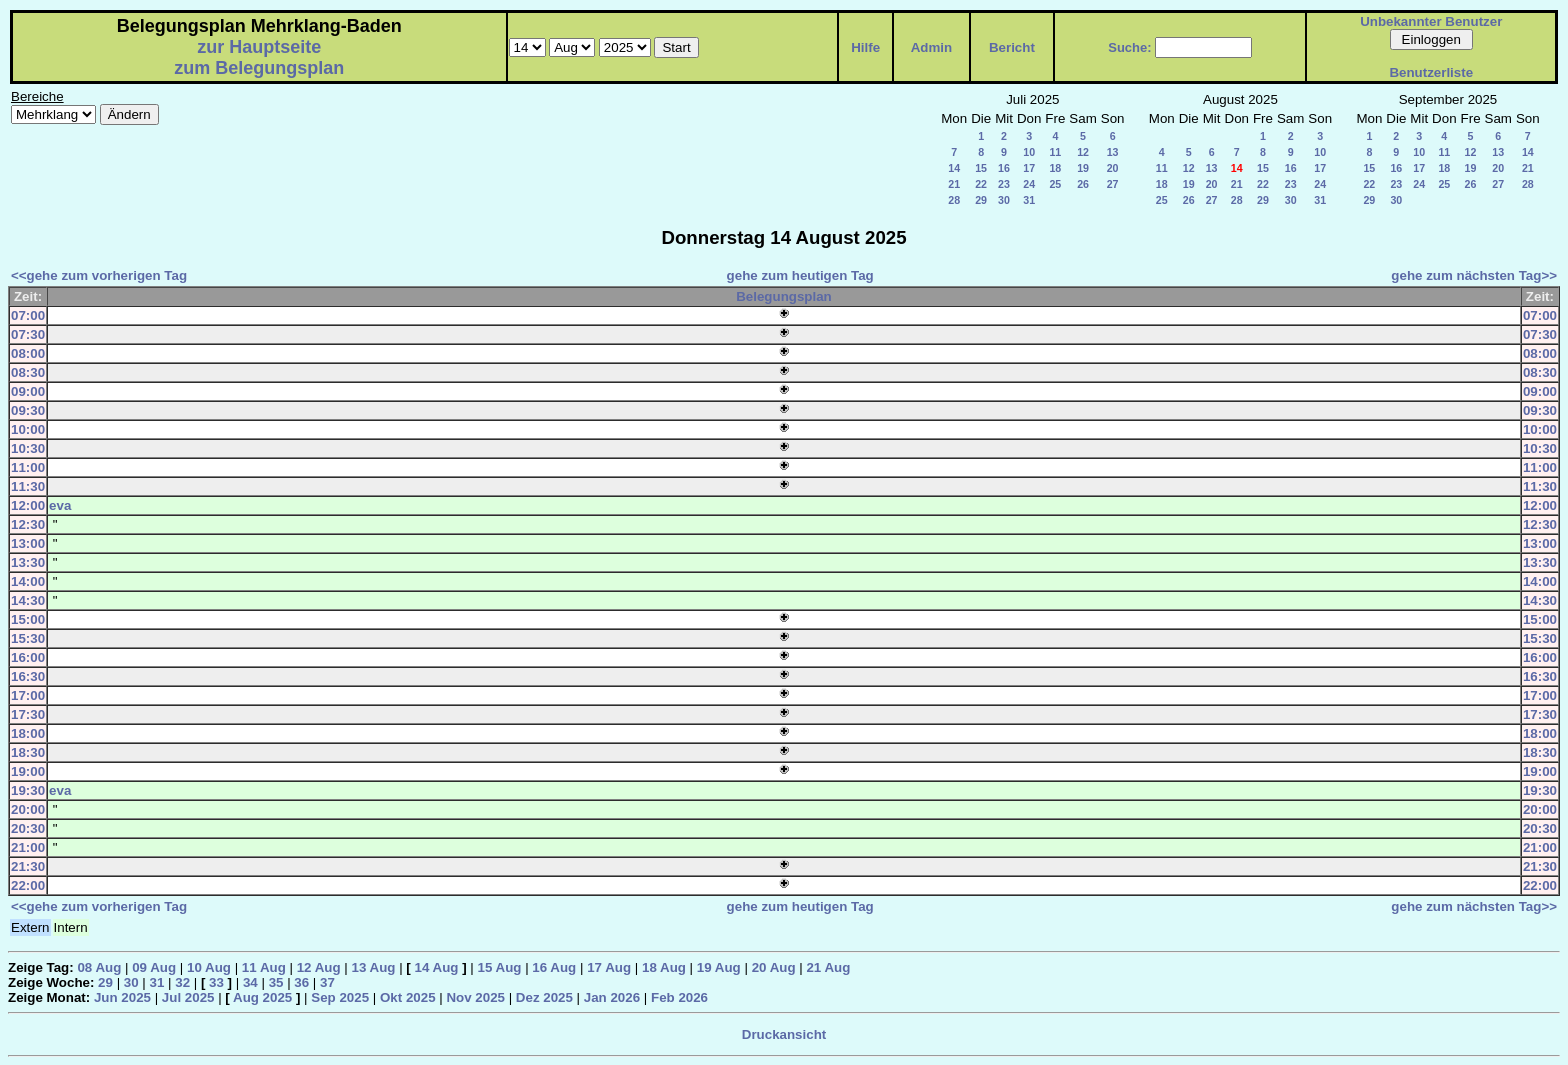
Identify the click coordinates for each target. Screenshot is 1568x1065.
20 (1113, 168)
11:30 (28, 486)
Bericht (1012, 47)
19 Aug (719, 967)
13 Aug (374, 967)
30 (1004, 200)
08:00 (28, 353)
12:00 (28, 505)
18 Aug (664, 967)
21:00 (28, 847)
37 (327, 982)
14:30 (28, 600)
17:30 (28, 714)
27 (1113, 184)
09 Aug (154, 967)
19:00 (28, 771)
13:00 (28, 543)
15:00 (28, 619)
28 (954, 200)
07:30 (28, 334)
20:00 (28, 809)
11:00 (28, 467)
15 (981, 168)
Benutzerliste (1431, 72)
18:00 (28, 733)
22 (981, 184)
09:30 (28, 410)
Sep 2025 (340, 997)
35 (276, 982)
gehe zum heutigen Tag (800, 275)
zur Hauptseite (259, 47)
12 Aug (319, 967)
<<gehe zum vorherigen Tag (99, 275)
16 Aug (554, 967)
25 (1055, 184)
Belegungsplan (784, 296)
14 (954, 168)
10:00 (28, 429)
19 (1083, 168)
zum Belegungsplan (259, 68)
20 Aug (774, 967)
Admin (931, 47)
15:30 (28, 638)
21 (954, 184)
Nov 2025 (475, 997)
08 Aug (99, 967)
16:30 (28, 676)
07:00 (28, 315)
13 (1113, 152)
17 (1029, 168)
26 (1083, 184)
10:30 (28, 448)
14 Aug (437, 967)
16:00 (28, 657)
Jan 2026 (612, 997)
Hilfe (865, 47)
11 (1055, 152)
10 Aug (209, 967)
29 (981, 200)
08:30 (28, 372)
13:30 (28, 562)
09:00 (28, 391)
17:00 (28, 695)
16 (1004, 168)
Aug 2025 (262, 997)
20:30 (28, 828)
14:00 (28, 581)
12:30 (28, 524)
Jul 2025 (188, 997)
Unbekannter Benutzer (1431, 21)
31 (1029, 200)
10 (1029, 152)
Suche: (1129, 47)
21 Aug (828, 967)
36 (301, 982)
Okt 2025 (408, 997)
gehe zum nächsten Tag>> (1474, 275)
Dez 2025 (544, 997)
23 (1004, 184)
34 (250, 982)
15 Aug (499, 967)
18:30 (28, 752)
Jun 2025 (122, 997)
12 (1083, 152)
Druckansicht (784, 1034)
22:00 (28, 885)
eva (60, 505)
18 (1055, 168)
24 (1029, 184)
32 (182, 982)
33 (216, 982)
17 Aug (609, 967)
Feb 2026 (679, 997)
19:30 (28, 790)
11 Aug (264, 967)
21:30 (28, 866)
